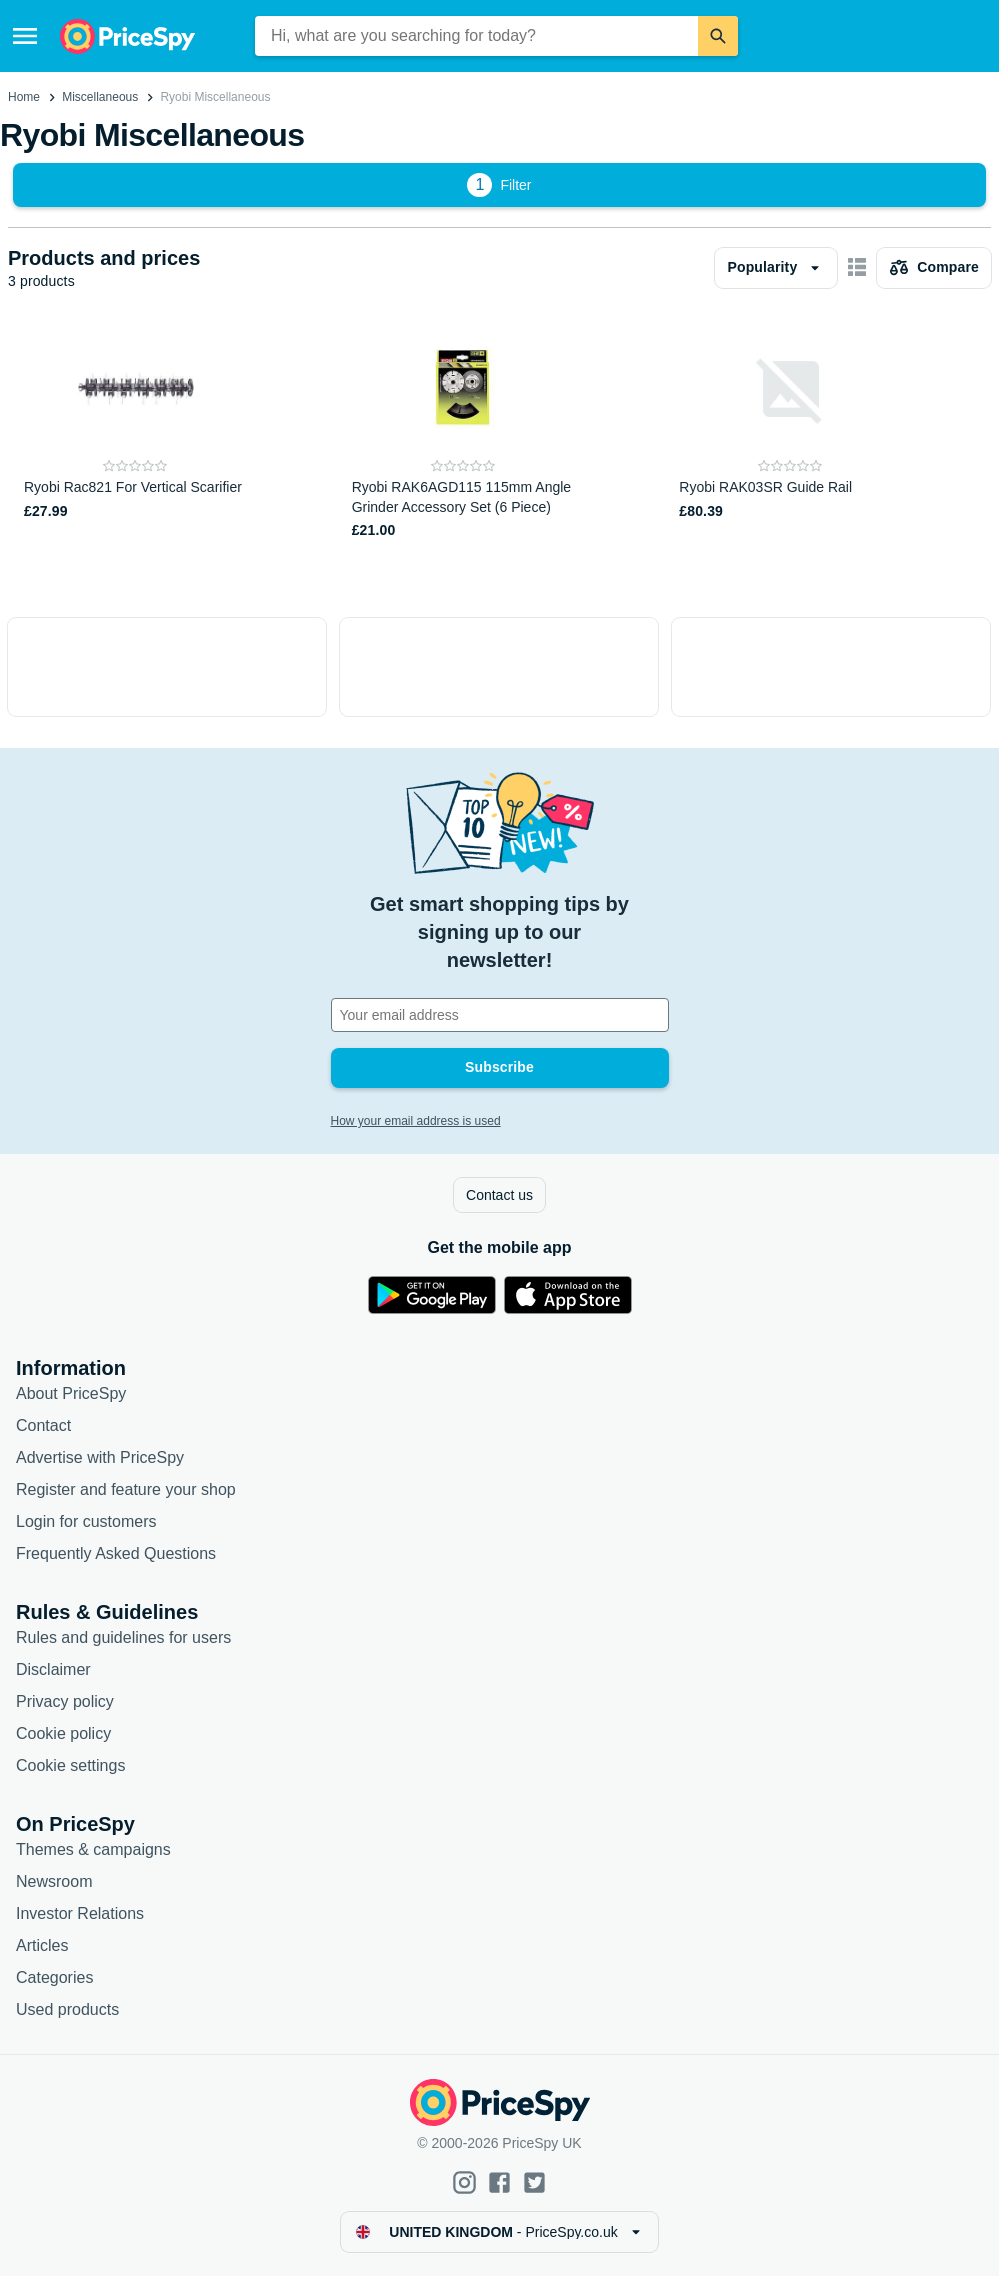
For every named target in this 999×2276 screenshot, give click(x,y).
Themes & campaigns (93, 1849)
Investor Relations (80, 1913)
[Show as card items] (857, 268)
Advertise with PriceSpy (100, 1457)
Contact (43, 1425)
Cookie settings (70, 1765)
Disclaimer (53, 1669)
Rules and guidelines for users (123, 1637)
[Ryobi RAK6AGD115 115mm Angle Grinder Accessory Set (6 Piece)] (463, 432)
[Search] (718, 36)
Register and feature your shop (126, 1489)
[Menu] (25, 36)
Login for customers (86, 1521)
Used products (67, 2009)
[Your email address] (500, 1015)
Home (24, 97)
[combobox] (476, 36)
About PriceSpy (71, 1393)
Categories (54, 1977)
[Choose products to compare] (934, 268)
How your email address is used (416, 1121)
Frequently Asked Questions (116, 1553)
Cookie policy (63, 1733)
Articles (42, 1945)
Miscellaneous (100, 97)
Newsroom (54, 1881)
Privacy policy (65, 1701)
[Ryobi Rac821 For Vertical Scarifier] (135, 432)
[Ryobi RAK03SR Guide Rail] (790, 432)
